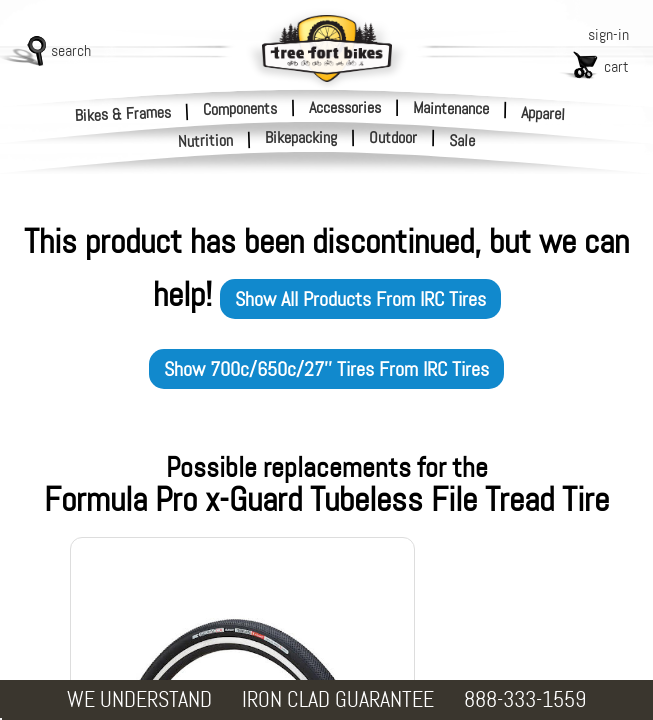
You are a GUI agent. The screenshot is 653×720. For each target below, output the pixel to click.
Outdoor (393, 138)
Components (240, 108)
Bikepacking (301, 138)
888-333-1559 (525, 699)
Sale (462, 141)
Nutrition (206, 140)
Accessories (345, 107)
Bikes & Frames (123, 113)
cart (616, 66)
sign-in (608, 34)
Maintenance (451, 108)
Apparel (543, 113)
